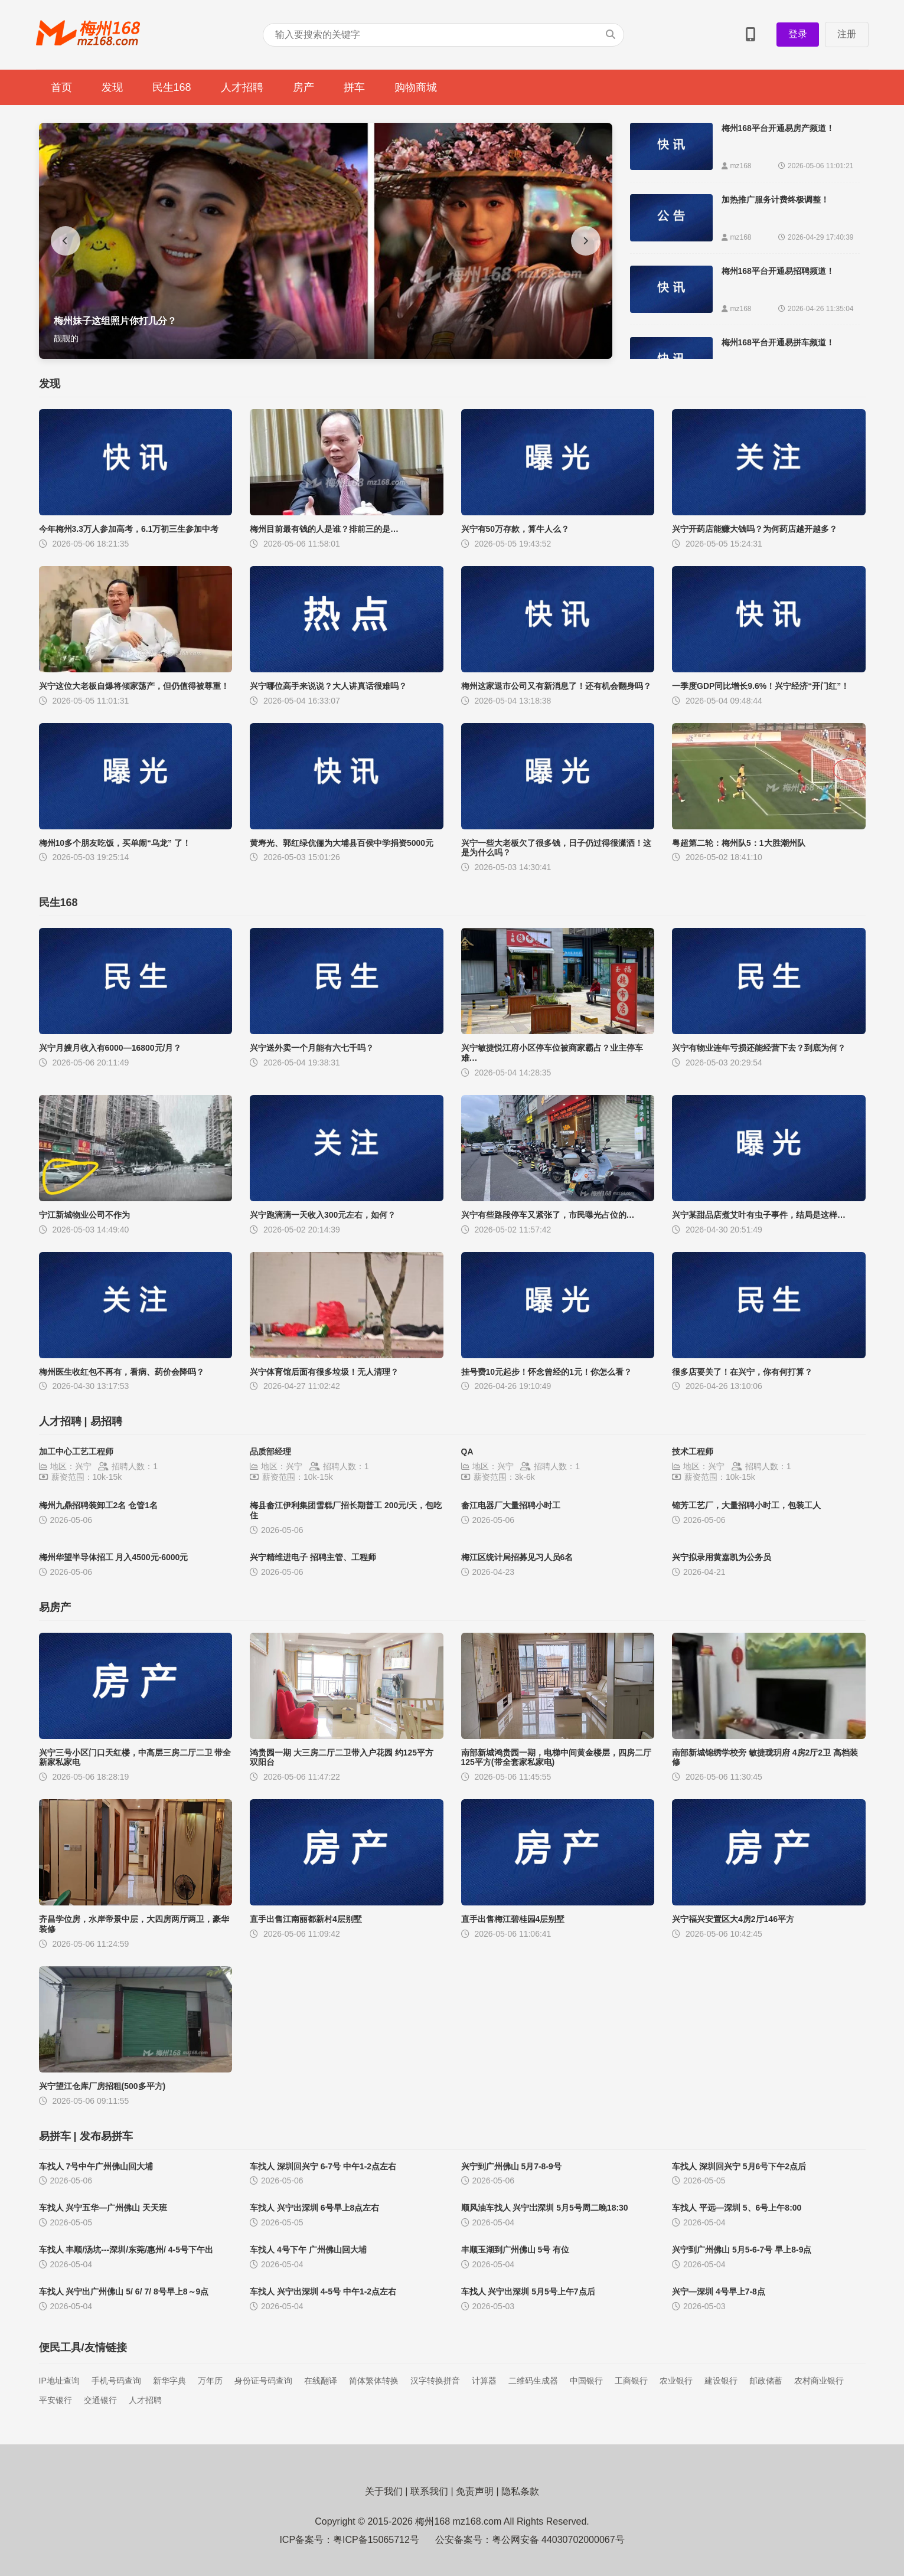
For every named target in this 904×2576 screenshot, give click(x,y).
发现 (112, 87)
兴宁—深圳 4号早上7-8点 (718, 2291)
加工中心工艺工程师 (76, 1451)
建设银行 (720, 2380)
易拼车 (55, 2136)
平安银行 (55, 2400)
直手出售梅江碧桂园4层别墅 (513, 1919)
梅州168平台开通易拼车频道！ (778, 342)
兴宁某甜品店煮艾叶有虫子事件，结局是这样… (759, 1215)
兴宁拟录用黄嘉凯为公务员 (721, 1557)
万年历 (210, 2380)
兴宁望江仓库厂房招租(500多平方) (102, 2086)
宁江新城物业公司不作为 (84, 1215)
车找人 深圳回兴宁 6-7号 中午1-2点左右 (323, 2166)
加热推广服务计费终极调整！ (775, 199)
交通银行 (100, 2400)
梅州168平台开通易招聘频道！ (778, 271)
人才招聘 (242, 87)
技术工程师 (692, 1451)
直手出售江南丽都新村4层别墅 (306, 1919)
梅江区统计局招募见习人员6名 (517, 1557)
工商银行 (631, 2380)
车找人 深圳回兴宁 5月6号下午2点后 (739, 2166)
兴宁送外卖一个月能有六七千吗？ (312, 1047)
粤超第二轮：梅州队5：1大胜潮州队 (738, 843)
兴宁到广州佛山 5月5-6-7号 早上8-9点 (741, 2249)
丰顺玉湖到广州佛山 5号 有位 (515, 2249)
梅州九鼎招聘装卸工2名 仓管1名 (98, 1505)
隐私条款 (520, 2491)
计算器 (484, 2380)
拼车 (354, 87)
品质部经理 (270, 1451)
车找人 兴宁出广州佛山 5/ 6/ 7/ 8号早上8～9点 (124, 2291)
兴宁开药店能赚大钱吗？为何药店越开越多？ (754, 529)
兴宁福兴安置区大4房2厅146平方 (733, 1919)
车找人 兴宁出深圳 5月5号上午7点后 (528, 2291)
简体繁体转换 (374, 2380)
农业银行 (676, 2380)
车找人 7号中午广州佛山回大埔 (96, 2166)
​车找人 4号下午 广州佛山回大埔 (308, 2249)
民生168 (171, 87)
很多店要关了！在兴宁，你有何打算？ (742, 1372)
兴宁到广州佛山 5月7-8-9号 (511, 2166)
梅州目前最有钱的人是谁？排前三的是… (324, 529)
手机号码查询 (116, 2380)
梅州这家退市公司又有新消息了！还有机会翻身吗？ (556, 686)
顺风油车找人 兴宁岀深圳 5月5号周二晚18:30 (544, 2207)
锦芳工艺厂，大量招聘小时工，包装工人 (746, 1505)
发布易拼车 (106, 2136)
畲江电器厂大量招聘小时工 (510, 1505)
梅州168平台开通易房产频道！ (778, 128)
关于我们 (384, 2491)
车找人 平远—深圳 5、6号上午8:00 (736, 2207)
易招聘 (106, 1421)
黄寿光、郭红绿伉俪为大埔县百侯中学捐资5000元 (341, 843)
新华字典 (169, 2380)
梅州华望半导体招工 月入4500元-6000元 (113, 1557)
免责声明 (475, 2491)
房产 (303, 87)
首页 (61, 87)
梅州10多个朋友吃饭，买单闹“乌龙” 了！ (115, 843)
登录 (797, 34)
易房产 (55, 1607)
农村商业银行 (819, 2380)
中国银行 (586, 2380)
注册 (846, 34)
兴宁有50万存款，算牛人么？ (515, 529)
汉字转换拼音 (435, 2380)
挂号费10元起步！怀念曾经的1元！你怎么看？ (546, 1372)
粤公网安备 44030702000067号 (558, 2540)
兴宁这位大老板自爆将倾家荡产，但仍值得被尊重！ (134, 686)
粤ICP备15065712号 (376, 2540)
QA (467, 1451)
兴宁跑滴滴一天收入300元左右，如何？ (323, 1215)
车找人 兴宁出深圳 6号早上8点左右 (314, 2207)
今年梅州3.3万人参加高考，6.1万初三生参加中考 (129, 529)
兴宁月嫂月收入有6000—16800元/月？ (110, 1047)
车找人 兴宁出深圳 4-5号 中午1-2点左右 (323, 2291)
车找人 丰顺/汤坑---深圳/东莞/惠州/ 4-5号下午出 (126, 2249)
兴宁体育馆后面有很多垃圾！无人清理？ (324, 1372)
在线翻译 (320, 2380)
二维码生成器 (533, 2380)
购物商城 (415, 87)
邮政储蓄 (765, 2380)
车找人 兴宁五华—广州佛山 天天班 (103, 2207)
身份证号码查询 (263, 2380)
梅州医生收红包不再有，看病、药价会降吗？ (121, 1372)
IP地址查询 (59, 2380)
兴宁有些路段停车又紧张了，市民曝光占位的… (548, 1215)
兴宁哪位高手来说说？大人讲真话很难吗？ (328, 686)
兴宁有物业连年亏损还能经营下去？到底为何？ (759, 1047)
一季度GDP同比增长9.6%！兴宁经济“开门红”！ (760, 686)
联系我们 (429, 2491)
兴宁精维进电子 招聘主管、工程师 (313, 1557)
